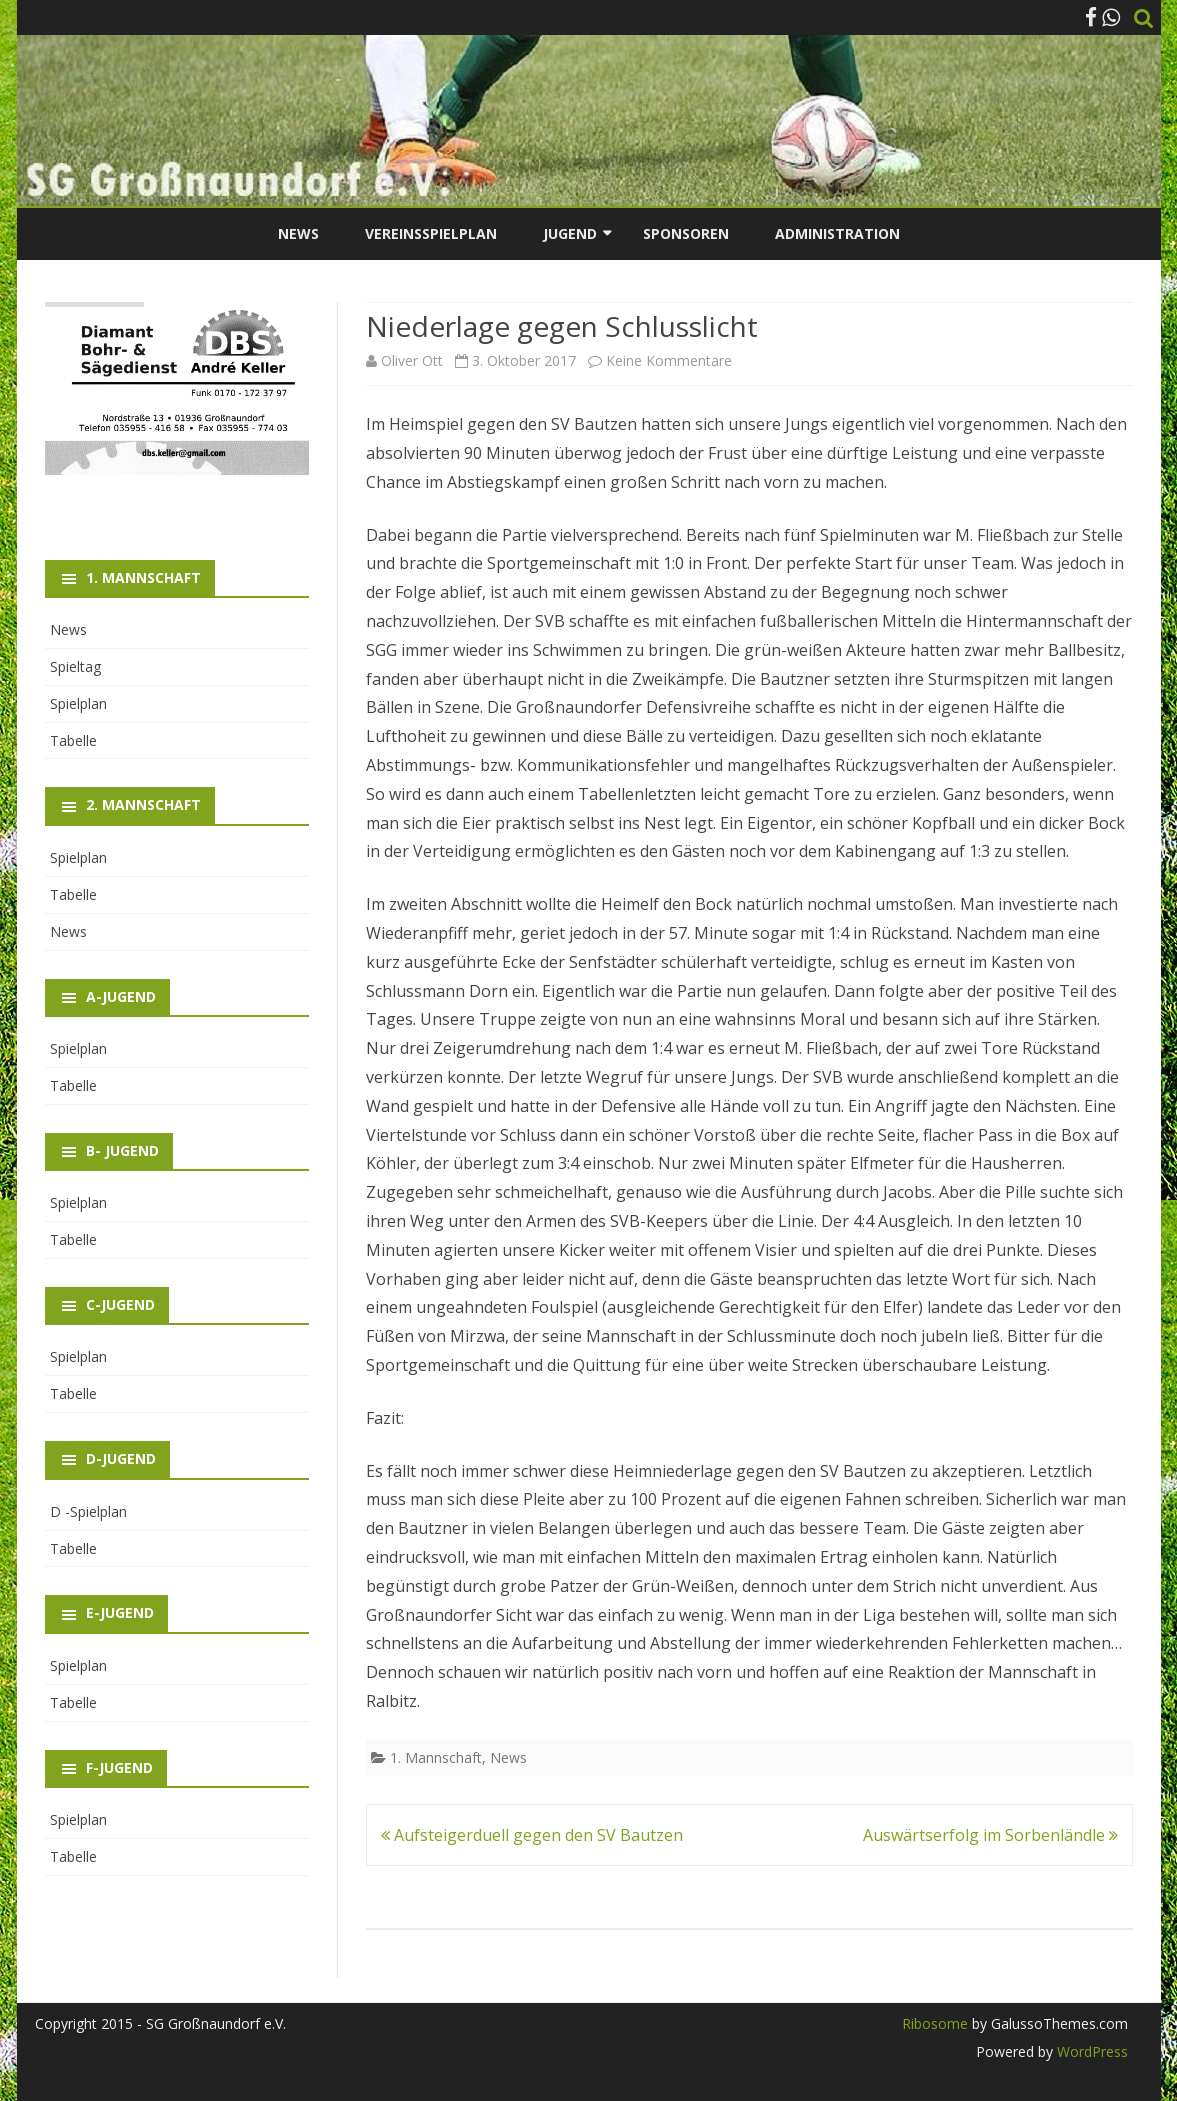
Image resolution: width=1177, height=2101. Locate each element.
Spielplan (78, 703)
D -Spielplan (88, 1511)
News (298, 233)
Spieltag (75, 666)
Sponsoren (686, 233)
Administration (837, 233)
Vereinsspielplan (431, 233)
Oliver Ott (412, 360)
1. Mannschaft (436, 1757)
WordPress (1090, 2051)
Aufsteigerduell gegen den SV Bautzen (532, 1835)
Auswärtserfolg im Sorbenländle (990, 1835)
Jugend (570, 233)
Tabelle (73, 740)
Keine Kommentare (669, 360)
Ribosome (935, 2023)
